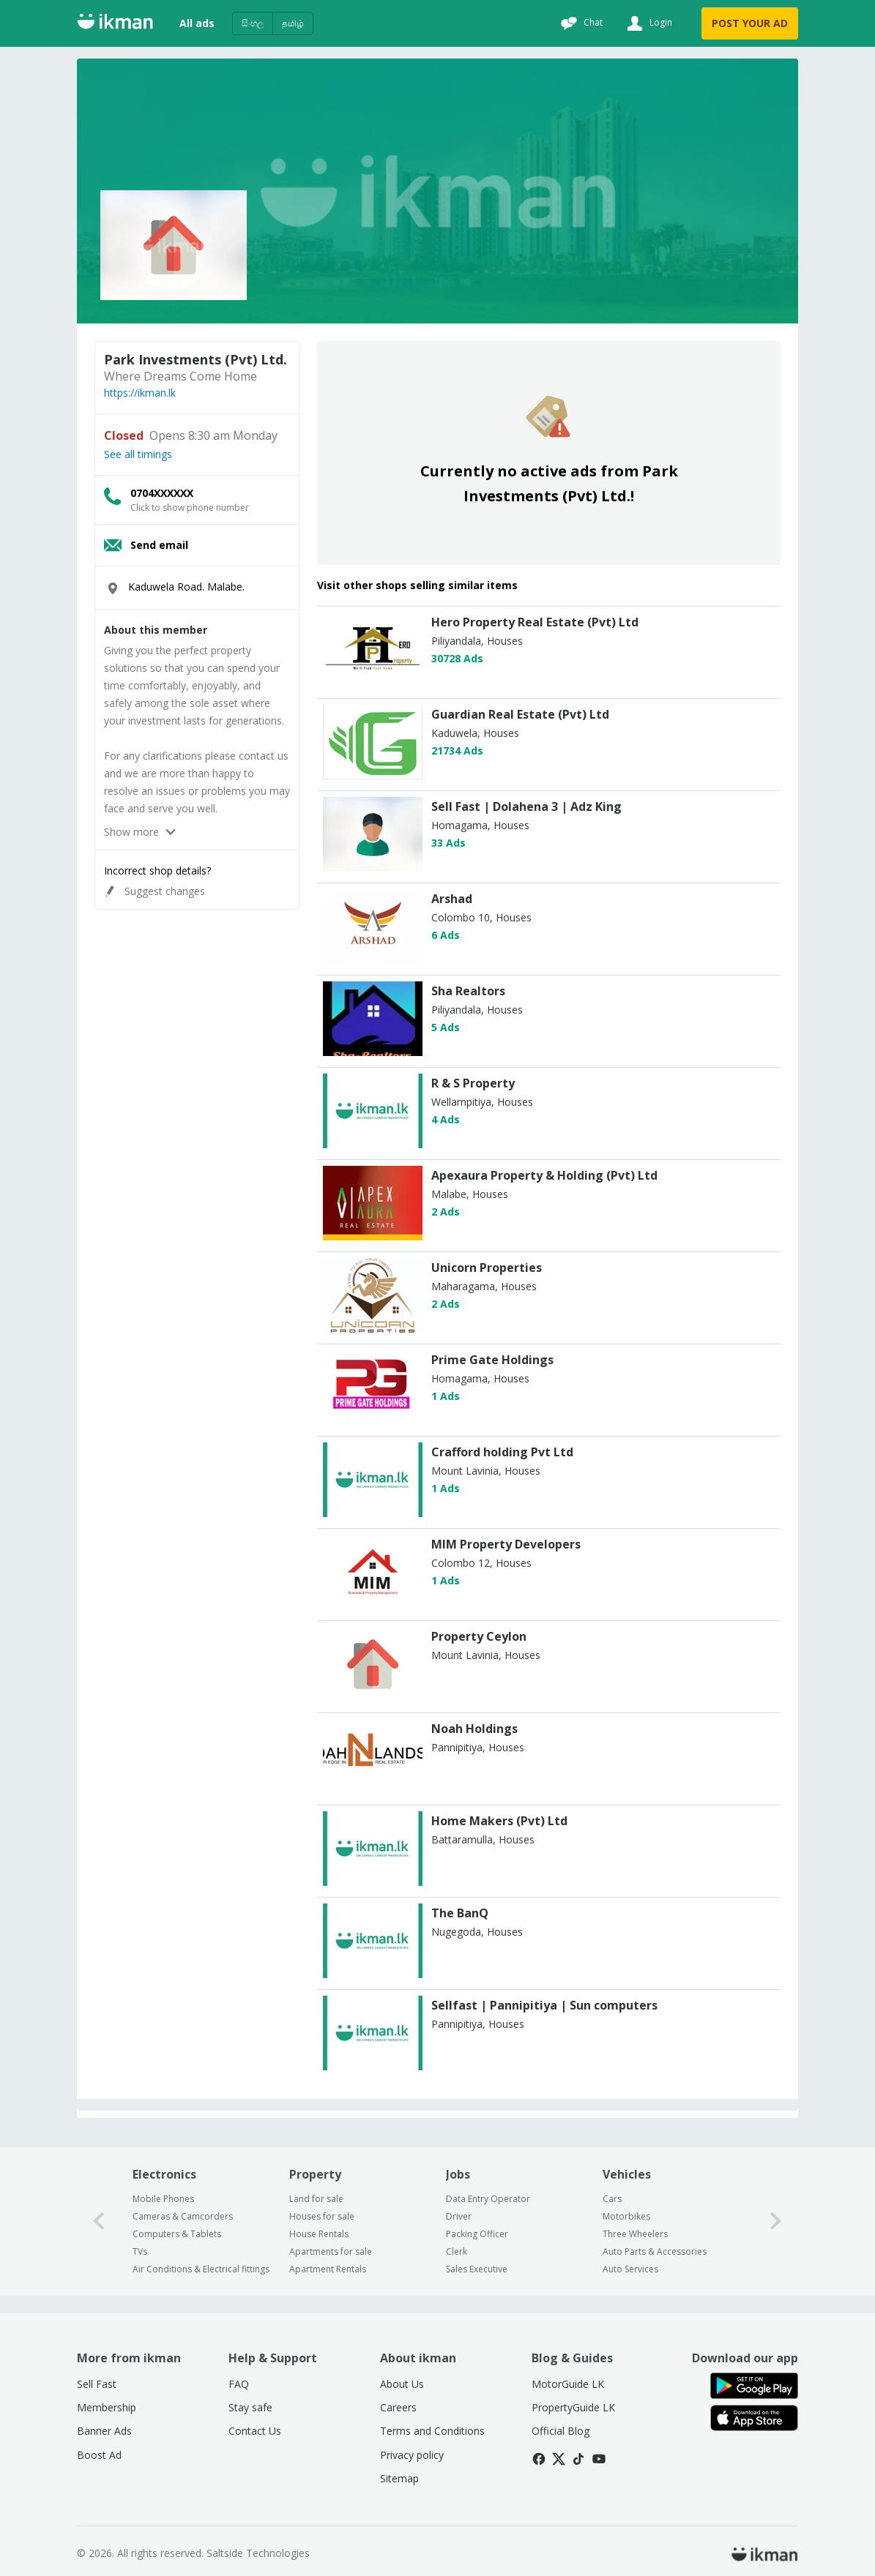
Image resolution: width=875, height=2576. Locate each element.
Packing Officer (477, 2234)
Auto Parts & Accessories (655, 2251)
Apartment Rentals (327, 2269)
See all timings (138, 454)
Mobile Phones (163, 2199)
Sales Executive (476, 2269)
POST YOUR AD (750, 23)
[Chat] (580, 23)
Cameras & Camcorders (183, 2216)
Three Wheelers (635, 2234)
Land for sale (316, 2199)
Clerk (456, 2251)
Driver (459, 2216)
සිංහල (253, 23)
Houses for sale (321, 2216)
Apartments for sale (330, 2251)
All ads (197, 23)
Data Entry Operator (488, 2199)
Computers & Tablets (177, 2234)
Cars (612, 2199)
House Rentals (319, 2234)
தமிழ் (293, 23)
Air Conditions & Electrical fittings (201, 2269)
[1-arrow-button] (776, 2221)
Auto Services (630, 2269)
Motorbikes (626, 2216)
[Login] (647, 23)
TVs (140, 2251)
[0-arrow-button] (99, 2221)
